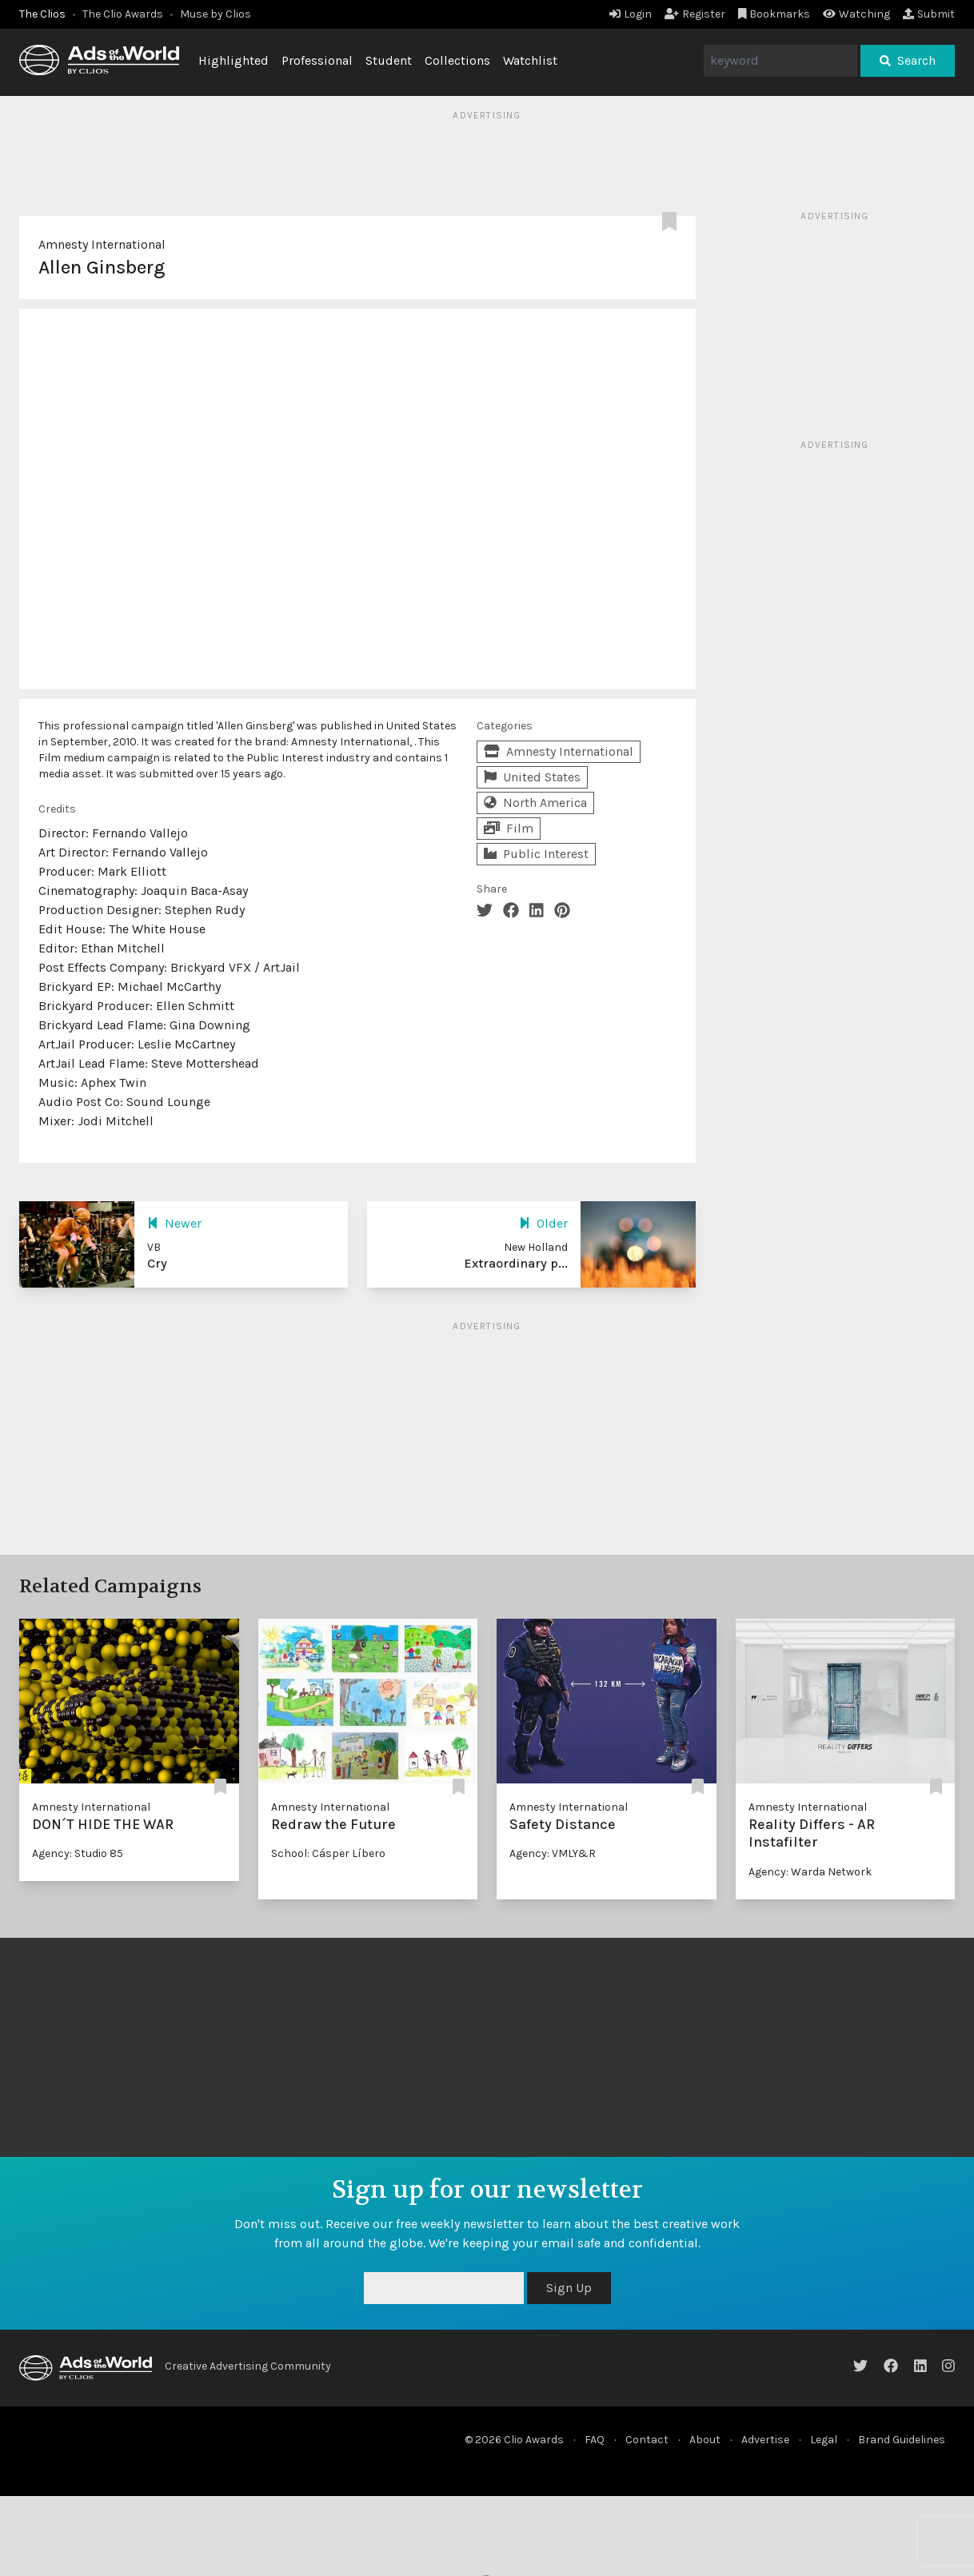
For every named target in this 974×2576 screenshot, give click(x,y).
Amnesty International (102, 244)
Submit (929, 14)
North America (535, 802)
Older (543, 1223)
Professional (317, 60)
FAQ (595, 2439)
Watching (856, 14)
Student (388, 60)
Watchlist (530, 60)
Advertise (765, 2439)
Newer (174, 1223)
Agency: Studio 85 (77, 1853)
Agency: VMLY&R (552, 1853)
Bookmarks (774, 14)
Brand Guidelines (901, 2439)
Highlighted (233, 60)
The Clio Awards (122, 14)
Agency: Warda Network (810, 1872)
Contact (647, 2439)
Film (508, 828)
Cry (157, 1263)
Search (908, 60)
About (705, 2439)
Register (695, 14)
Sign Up (569, 2287)
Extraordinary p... (516, 1263)
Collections (457, 60)
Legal (823, 2439)
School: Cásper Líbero (328, 1853)
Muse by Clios (215, 14)
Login (630, 14)
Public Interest (536, 853)
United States (532, 777)
